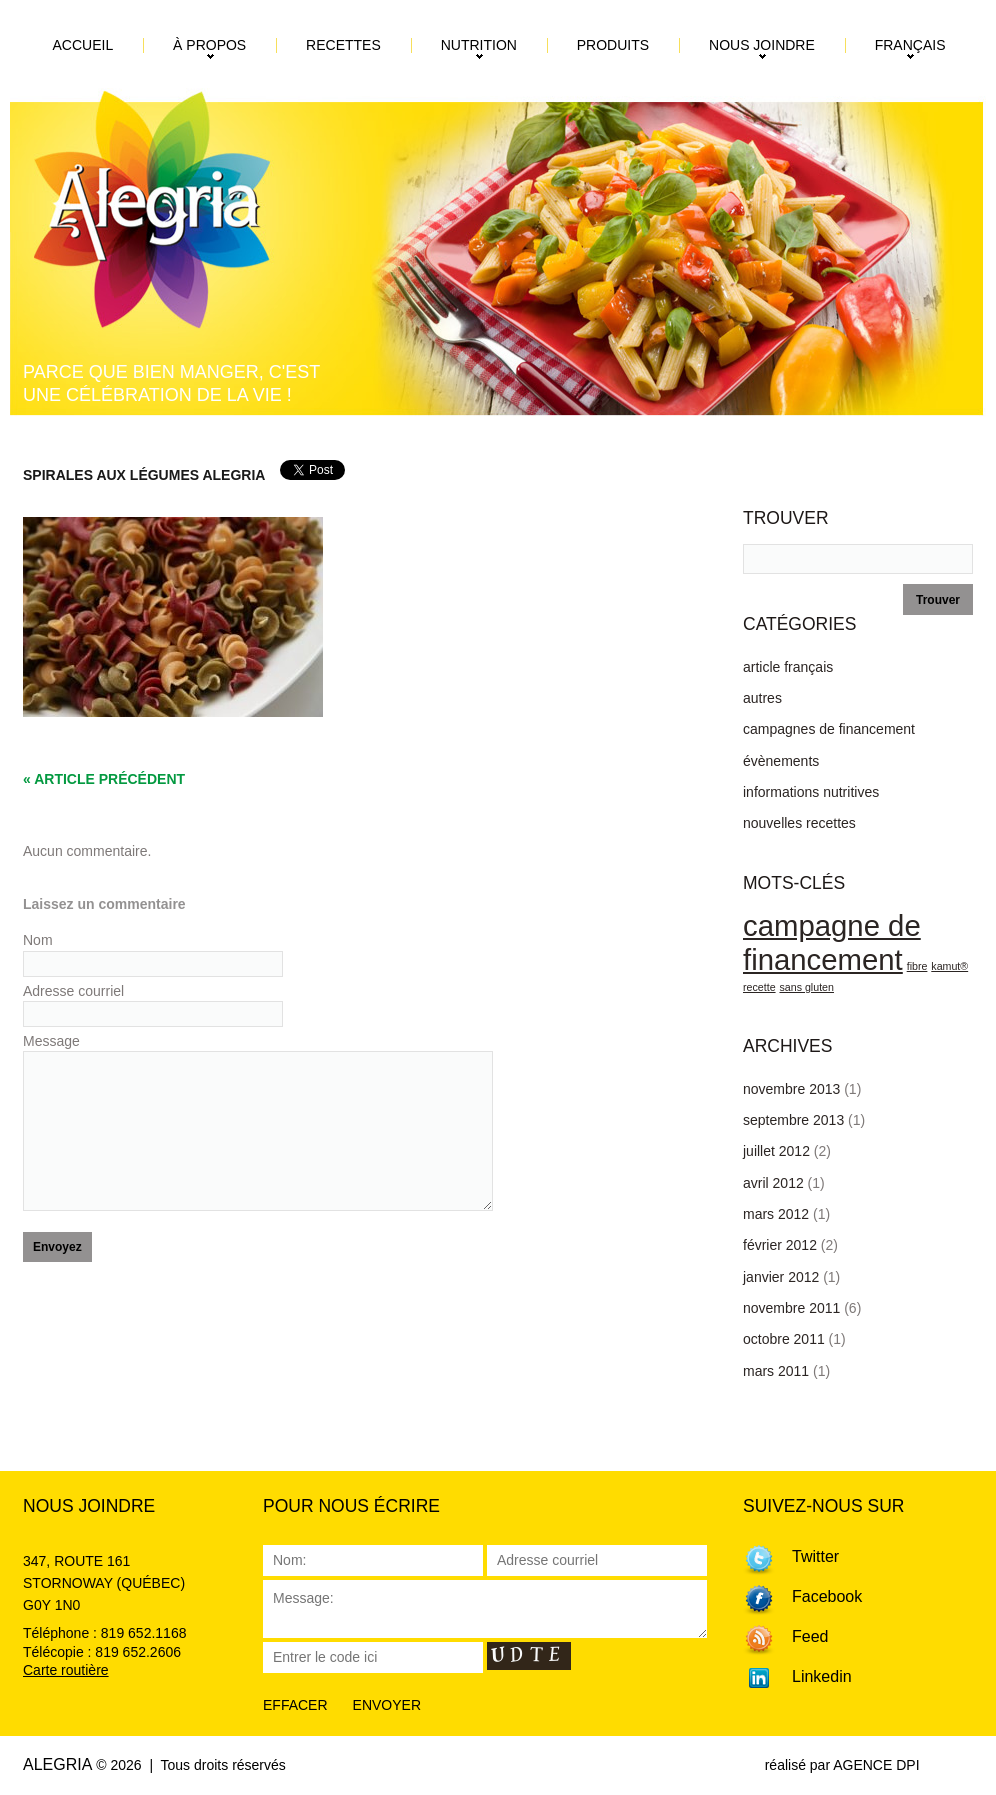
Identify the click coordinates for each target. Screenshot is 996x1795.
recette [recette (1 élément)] (759, 987)
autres (762, 698)
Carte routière (66, 1670)
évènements (781, 761)
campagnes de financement (829, 729)
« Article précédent (104, 779)
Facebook (827, 1596)
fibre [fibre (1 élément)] (917, 966)
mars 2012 (776, 1214)
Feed (810, 1636)
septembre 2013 (793, 1120)
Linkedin (822, 1676)
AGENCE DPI (876, 1765)
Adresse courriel (77, 991)
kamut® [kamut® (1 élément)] (949, 966)
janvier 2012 (781, 1277)
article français (788, 667)
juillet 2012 (776, 1151)
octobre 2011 (784, 1339)
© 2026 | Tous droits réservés (191, 1765)
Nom (42, 940)
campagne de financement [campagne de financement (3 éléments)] (832, 942)
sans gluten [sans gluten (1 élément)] (806, 987)
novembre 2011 (791, 1308)
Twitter (815, 1556)
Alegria (57, 1764)
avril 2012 (773, 1183)
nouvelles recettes (799, 823)
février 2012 (780, 1245)
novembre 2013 (791, 1089)
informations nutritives (811, 792)
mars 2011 (776, 1371)
